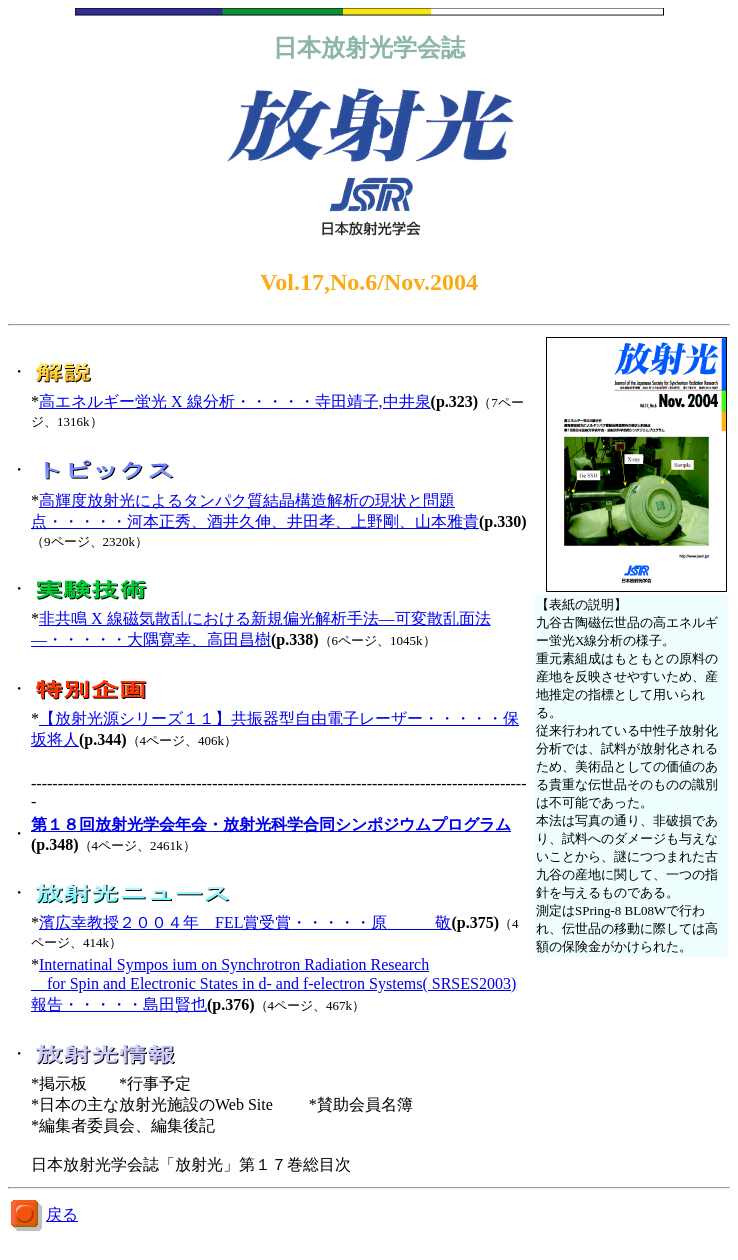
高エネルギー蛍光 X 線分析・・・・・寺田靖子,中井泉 (235, 401)
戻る (62, 1214)
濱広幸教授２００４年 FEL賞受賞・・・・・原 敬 (245, 922)
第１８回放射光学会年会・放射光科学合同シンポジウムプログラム (271, 824)
